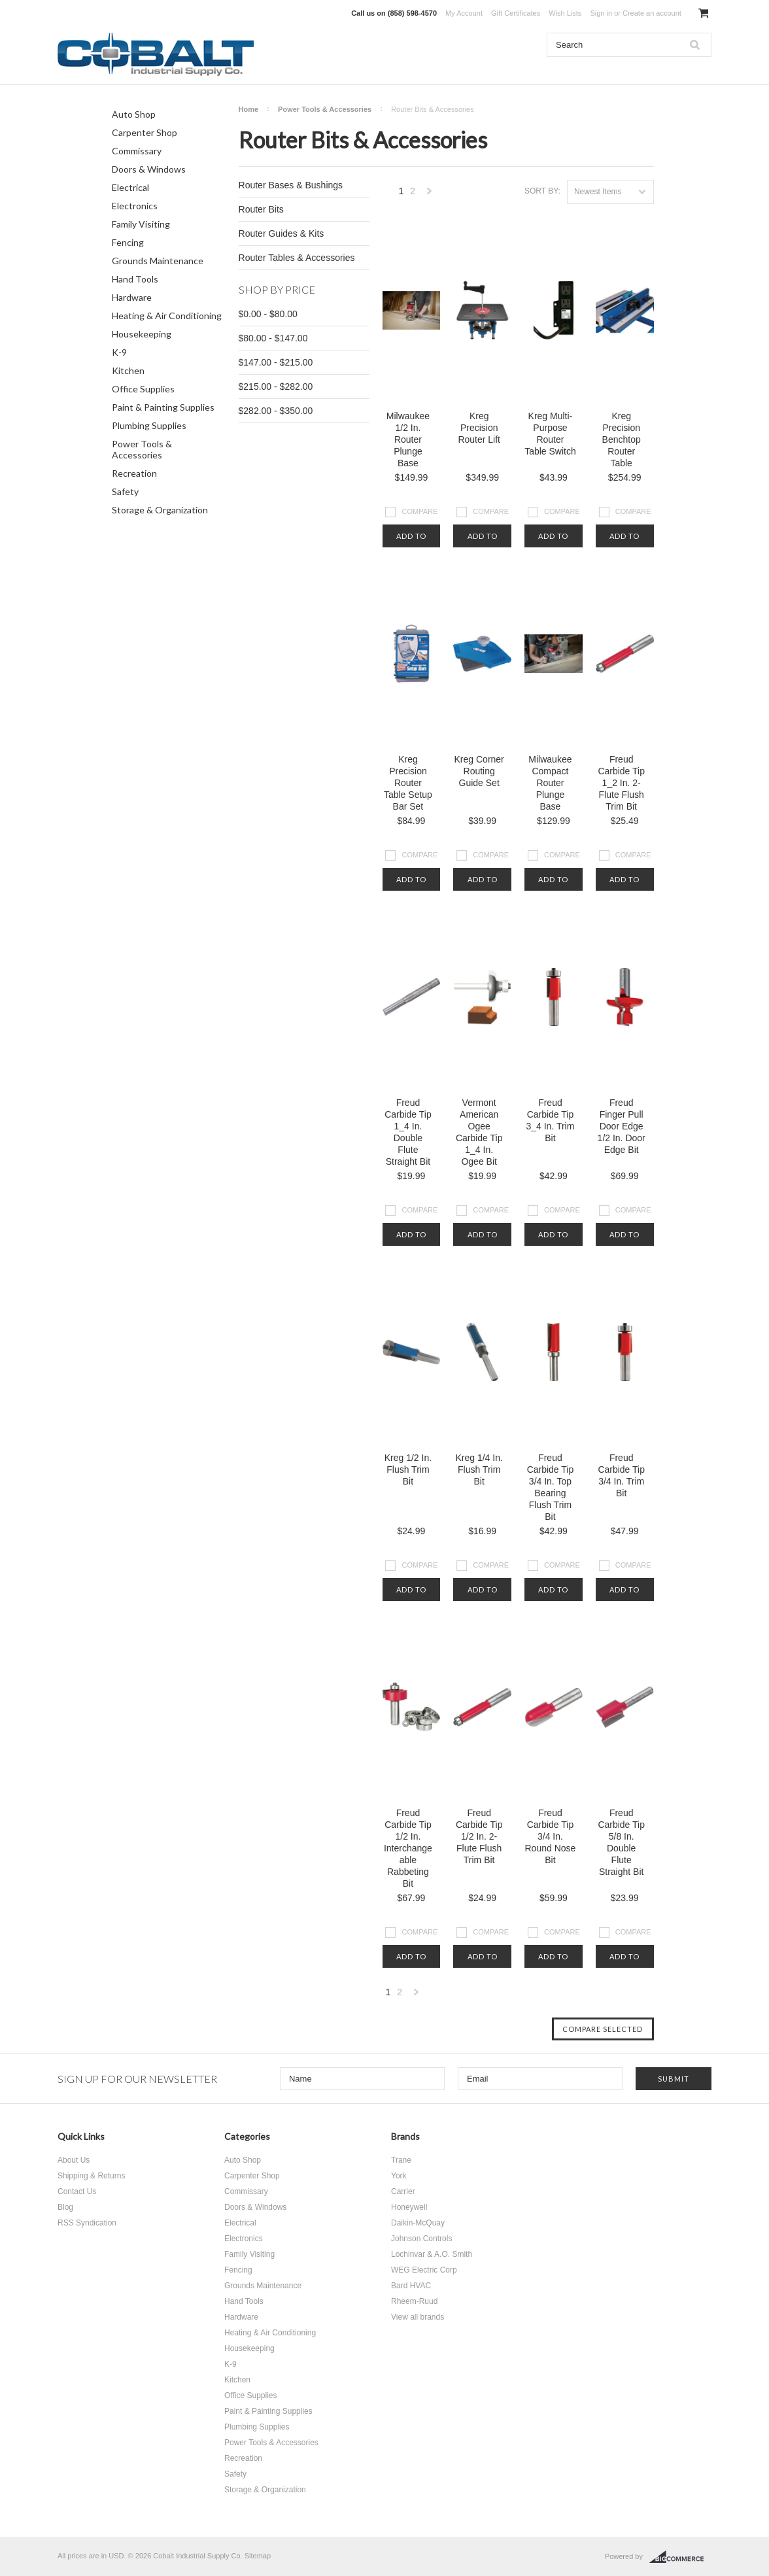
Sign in (601, 13)
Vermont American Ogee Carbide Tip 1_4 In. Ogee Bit (479, 1132)
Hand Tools (135, 278)
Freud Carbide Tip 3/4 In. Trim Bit (621, 1475)
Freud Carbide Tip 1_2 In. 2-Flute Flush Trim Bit (621, 783)
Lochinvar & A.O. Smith (431, 2254)
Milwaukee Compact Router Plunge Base (550, 783)
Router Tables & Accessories (297, 257)
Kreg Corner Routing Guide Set (479, 771)
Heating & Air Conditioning (167, 315)
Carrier (403, 2191)
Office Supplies (143, 388)
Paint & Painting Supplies (163, 407)
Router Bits (261, 209)
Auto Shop (134, 114)
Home (249, 109)
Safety (125, 491)
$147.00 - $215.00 (276, 362)
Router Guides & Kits (281, 233)
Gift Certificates (515, 13)
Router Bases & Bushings (291, 185)
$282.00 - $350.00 (276, 410)
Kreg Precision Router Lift (479, 428)
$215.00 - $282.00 (276, 386)
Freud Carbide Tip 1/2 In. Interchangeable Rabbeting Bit (408, 1848)
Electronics (135, 205)
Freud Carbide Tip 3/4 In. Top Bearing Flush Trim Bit (550, 1487)
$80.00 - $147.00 (273, 338)
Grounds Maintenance (157, 260)
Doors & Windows (149, 169)
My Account (464, 13)
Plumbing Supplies (149, 425)
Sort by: (542, 191)
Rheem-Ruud (414, 2301)
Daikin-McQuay (418, 2222)
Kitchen (128, 370)
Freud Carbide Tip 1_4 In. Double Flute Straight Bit (408, 1132)
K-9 (119, 352)
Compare (420, 511)
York (399, 2175)
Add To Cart (411, 539)
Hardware (132, 297)
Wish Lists (565, 13)
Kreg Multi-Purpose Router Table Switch (550, 433)
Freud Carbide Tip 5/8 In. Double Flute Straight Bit (621, 1842)
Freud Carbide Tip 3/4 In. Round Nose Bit (550, 1836)
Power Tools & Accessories (142, 449)
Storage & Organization (160, 509)
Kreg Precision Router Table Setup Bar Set (408, 783)
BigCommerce (680, 2557)
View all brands (417, 2317)
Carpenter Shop (144, 132)
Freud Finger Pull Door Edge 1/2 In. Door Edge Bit (621, 1126)
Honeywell (409, 2207)
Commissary (137, 150)
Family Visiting (141, 224)
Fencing (128, 242)
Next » (429, 195)
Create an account (652, 13)
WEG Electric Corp (424, 2270)
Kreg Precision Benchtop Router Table (621, 439)
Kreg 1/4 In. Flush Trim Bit (478, 1469)
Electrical (130, 187)
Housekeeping (141, 333)
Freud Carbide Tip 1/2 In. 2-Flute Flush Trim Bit (479, 1836)
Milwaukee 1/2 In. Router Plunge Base (408, 439)
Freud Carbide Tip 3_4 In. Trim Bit (550, 1120)
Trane (401, 2160)
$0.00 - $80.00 (268, 314)
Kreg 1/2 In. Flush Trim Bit (408, 1469)
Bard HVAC (411, 2285)
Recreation (134, 473)
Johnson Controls (421, 2238)
